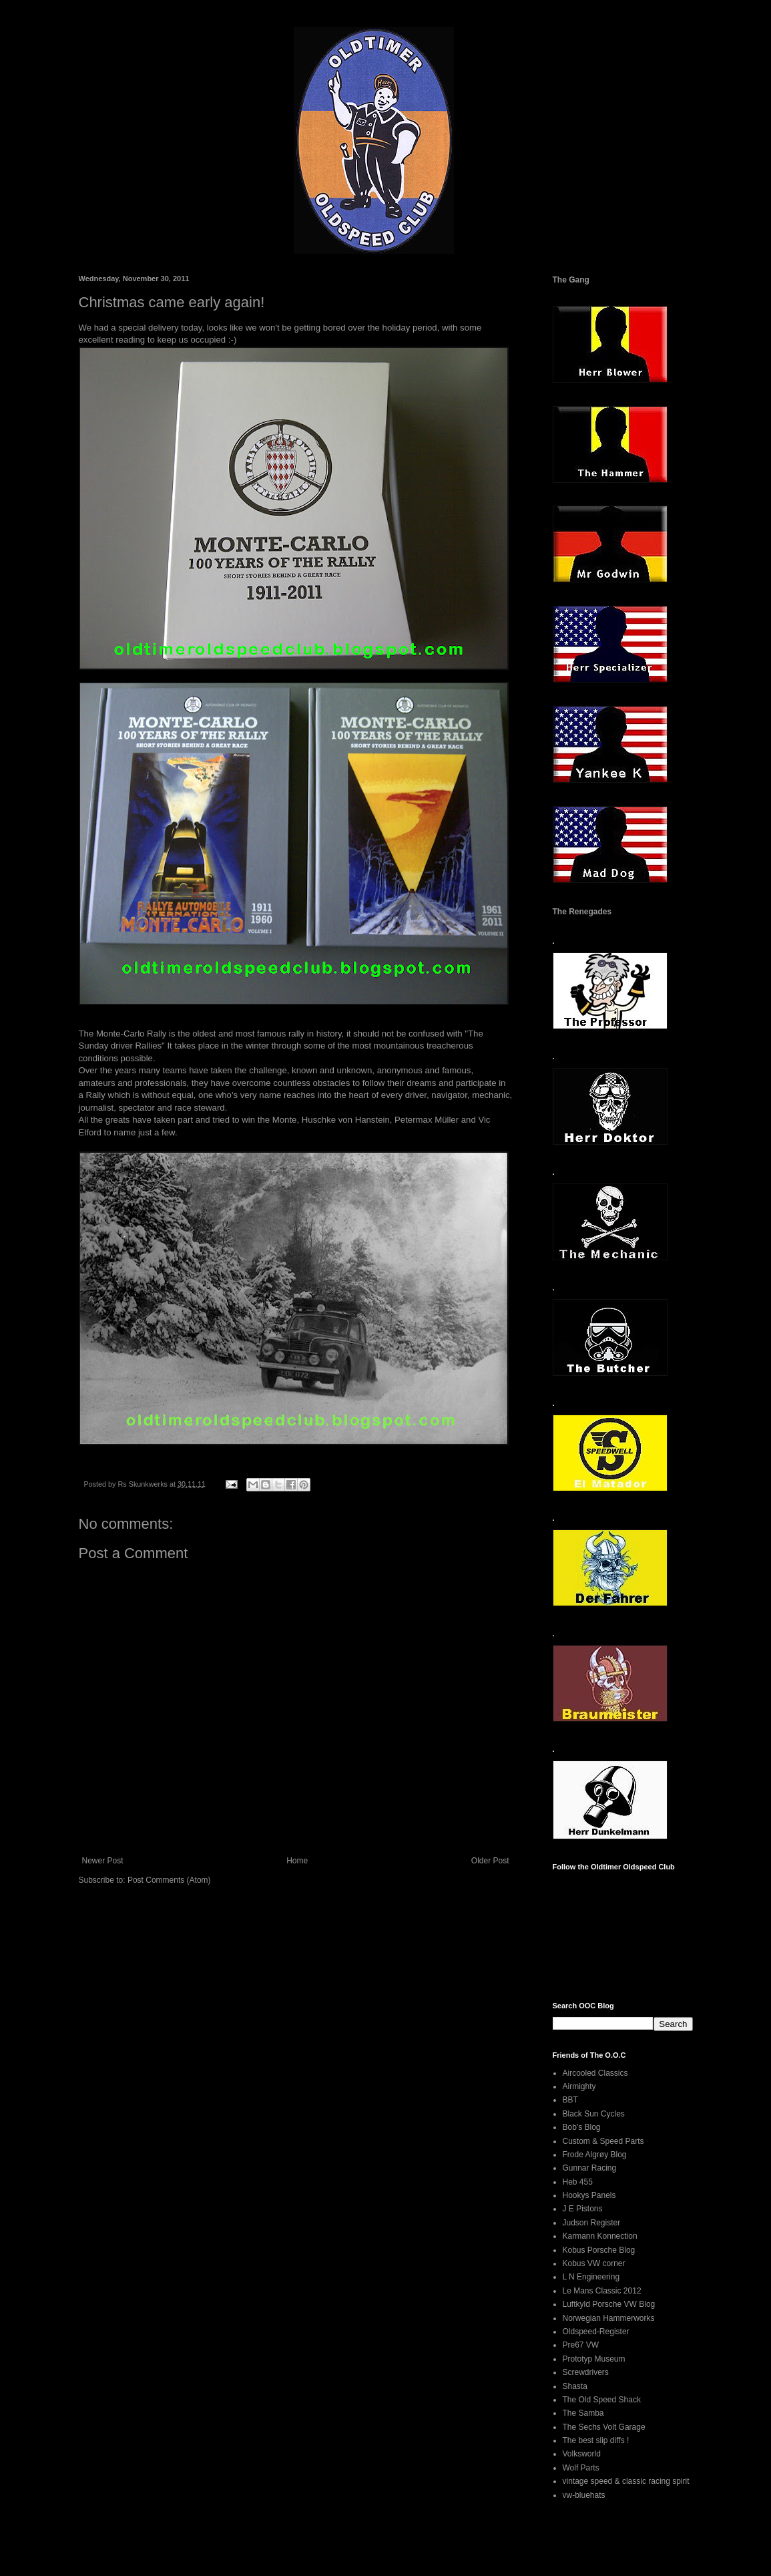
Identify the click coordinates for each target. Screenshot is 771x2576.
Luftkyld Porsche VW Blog (609, 2304)
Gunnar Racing (590, 2168)
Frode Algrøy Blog (595, 2154)
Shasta (575, 2386)
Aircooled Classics (595, 2073)
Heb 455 (578, 2182)
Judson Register (592, 2222)
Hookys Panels (589, 2195)
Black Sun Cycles (594, 2114)
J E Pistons (583, 2208)
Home (297, 1860)
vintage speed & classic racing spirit (626, 2481)
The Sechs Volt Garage (604, 2427)
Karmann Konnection (600, 2236)
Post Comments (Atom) (169, 1880)
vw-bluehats (584, 2495)
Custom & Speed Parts (603, 2141)
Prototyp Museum (594, 2359)
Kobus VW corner (594, 2263)
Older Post (490, 1860)
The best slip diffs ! (596, 2440)
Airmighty (579, 2086)
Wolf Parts (581, 2467)
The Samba (583, 2413)
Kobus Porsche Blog (599, 2250)
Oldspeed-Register (596, 2331)
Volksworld (582, 2453)
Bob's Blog (582, 2127)
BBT (570, 2099)
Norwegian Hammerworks (609, 2318)
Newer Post (102, 1860)
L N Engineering (591, 2276)
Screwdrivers (586, 2372)
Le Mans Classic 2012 (602, 2290)
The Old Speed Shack (602, 2399)
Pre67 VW (581, 2345)
